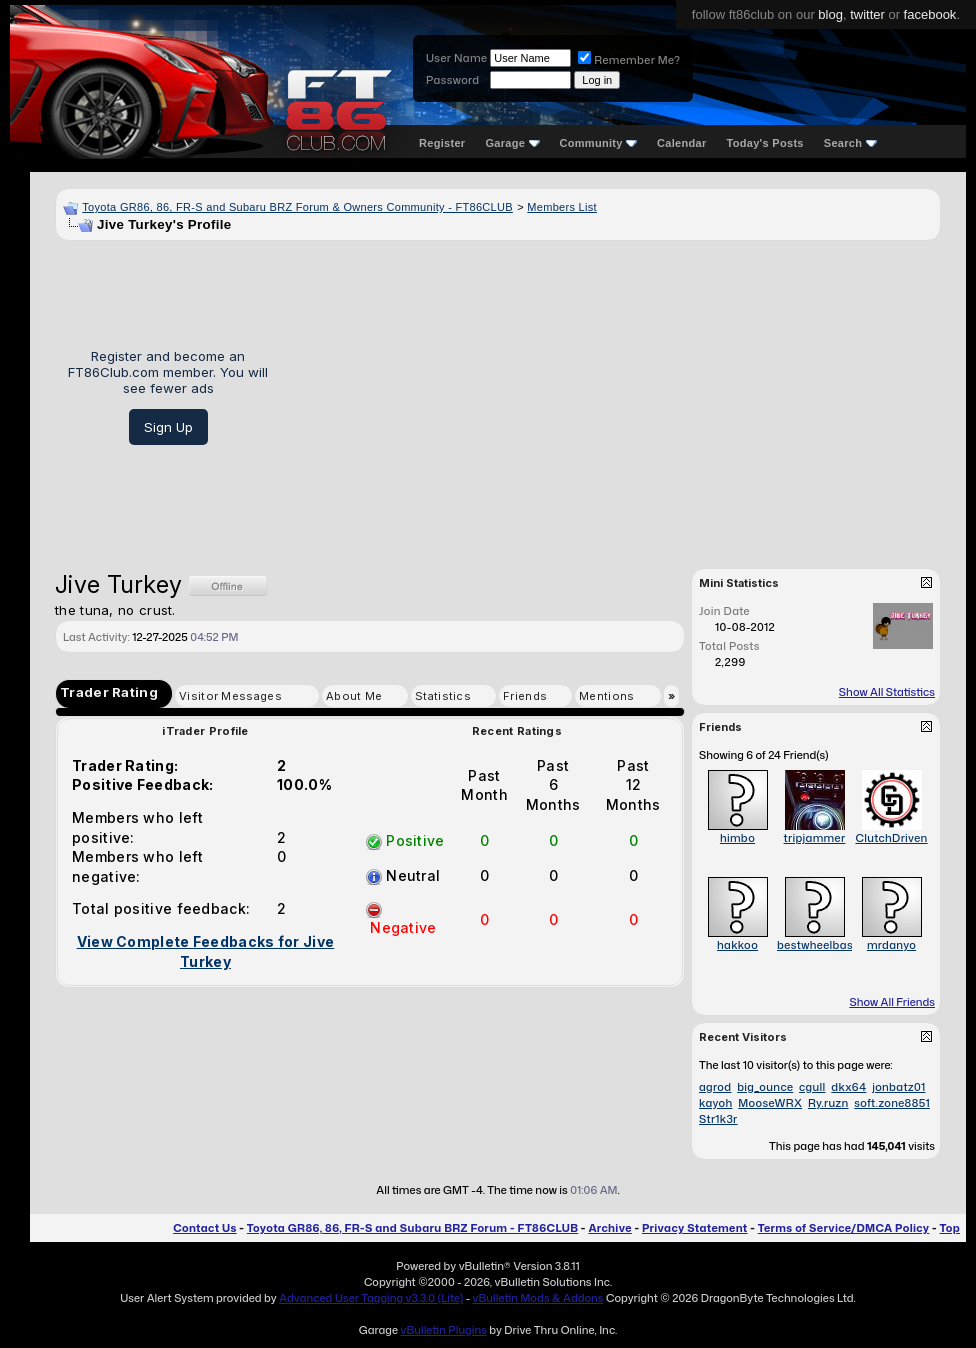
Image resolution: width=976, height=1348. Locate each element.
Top (950, 1228)
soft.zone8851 (892, 1103)
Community (599, 143)
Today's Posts (765, 143)
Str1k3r (718, 1119)
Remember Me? (629, 60)
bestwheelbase (818, 945)
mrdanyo (891, 945)
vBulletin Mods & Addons (538, 1298)
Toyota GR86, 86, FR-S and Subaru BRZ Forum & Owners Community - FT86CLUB (297, 207)
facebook (930, 14)
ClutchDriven (891, 838)
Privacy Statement (695, 1228)
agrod (715, 1087)
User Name (456, 58)
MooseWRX (770, 1103)
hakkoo (737, 945)
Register (442, 143)
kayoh (715, 1103)
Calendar (681, 143)
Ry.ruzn (828, 1103)
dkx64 (848, 1087)
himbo (737, 838)
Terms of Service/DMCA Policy (844, 1228)
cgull (812, 1087)
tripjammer (815, 838)
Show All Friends (892, 1002)
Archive (609, 1228)
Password (452, 80)
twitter (867, 14)
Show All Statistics (887, 692)
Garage (512, 143)
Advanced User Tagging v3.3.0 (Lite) (371, 1298)
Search (850, 143)
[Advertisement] (611, 397)
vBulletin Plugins (443, 1330)
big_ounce (765, 1087)
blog (830, 14)
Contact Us (204, 1228)
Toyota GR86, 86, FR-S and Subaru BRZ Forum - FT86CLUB (412, 1228)
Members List (562, 207)
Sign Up (168, 427)
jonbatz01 (898, 1087)
